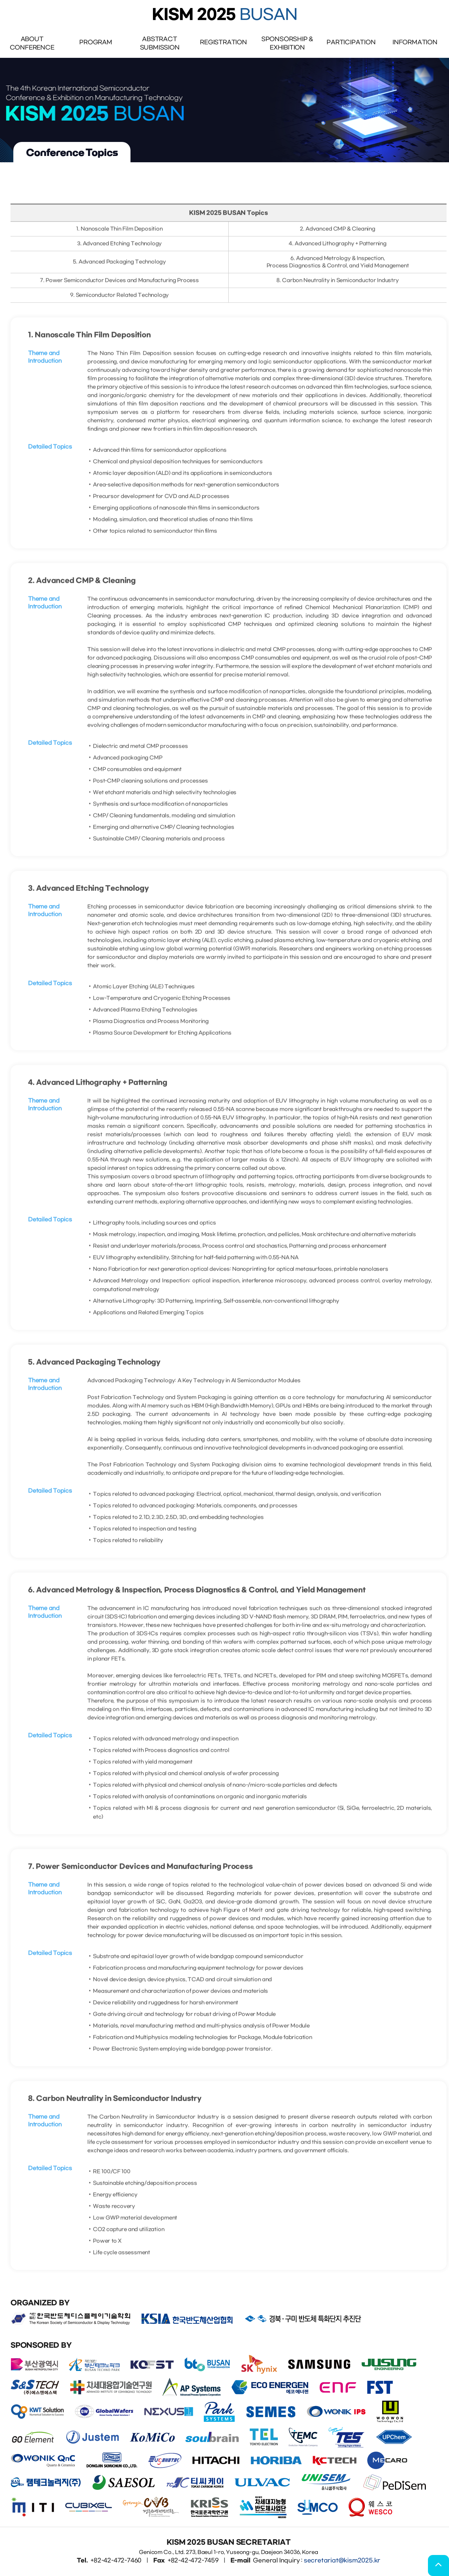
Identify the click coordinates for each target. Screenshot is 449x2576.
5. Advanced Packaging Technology (119, 269)
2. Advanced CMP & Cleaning (337, 236)
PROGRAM (95, 42)
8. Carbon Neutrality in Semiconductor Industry (337, 287)
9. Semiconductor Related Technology (119, 302)
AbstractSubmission (160, 43)
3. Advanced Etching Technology (119, 250)
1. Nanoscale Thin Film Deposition (119, 236)
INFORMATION (415, 42)
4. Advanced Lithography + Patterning (338, 250)
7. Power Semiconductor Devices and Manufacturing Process (119, 287)
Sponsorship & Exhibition (287, 43)
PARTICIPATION (351, 42)
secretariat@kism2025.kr (342, 2560)
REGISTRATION (223, 42)
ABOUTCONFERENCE (32, 43)
